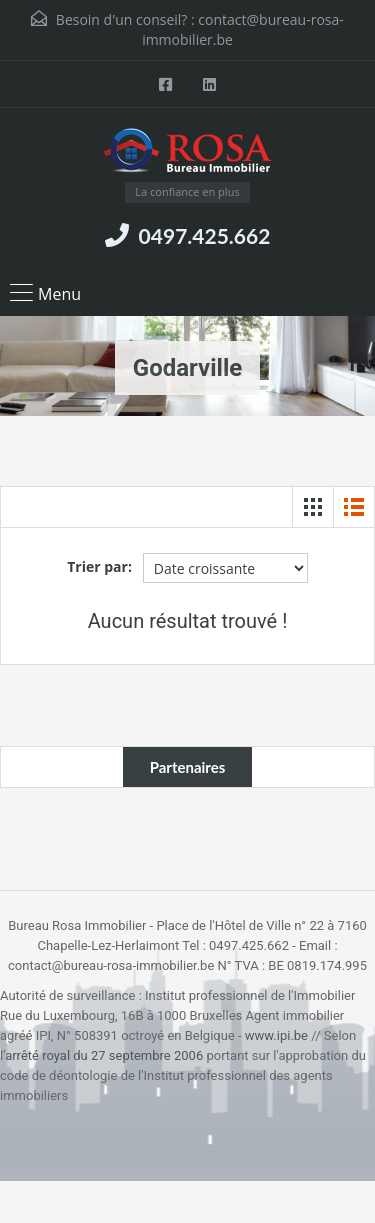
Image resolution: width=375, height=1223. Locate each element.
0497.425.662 (205, 235)
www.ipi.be (276, 1035)
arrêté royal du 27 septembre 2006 (104, 1055)
